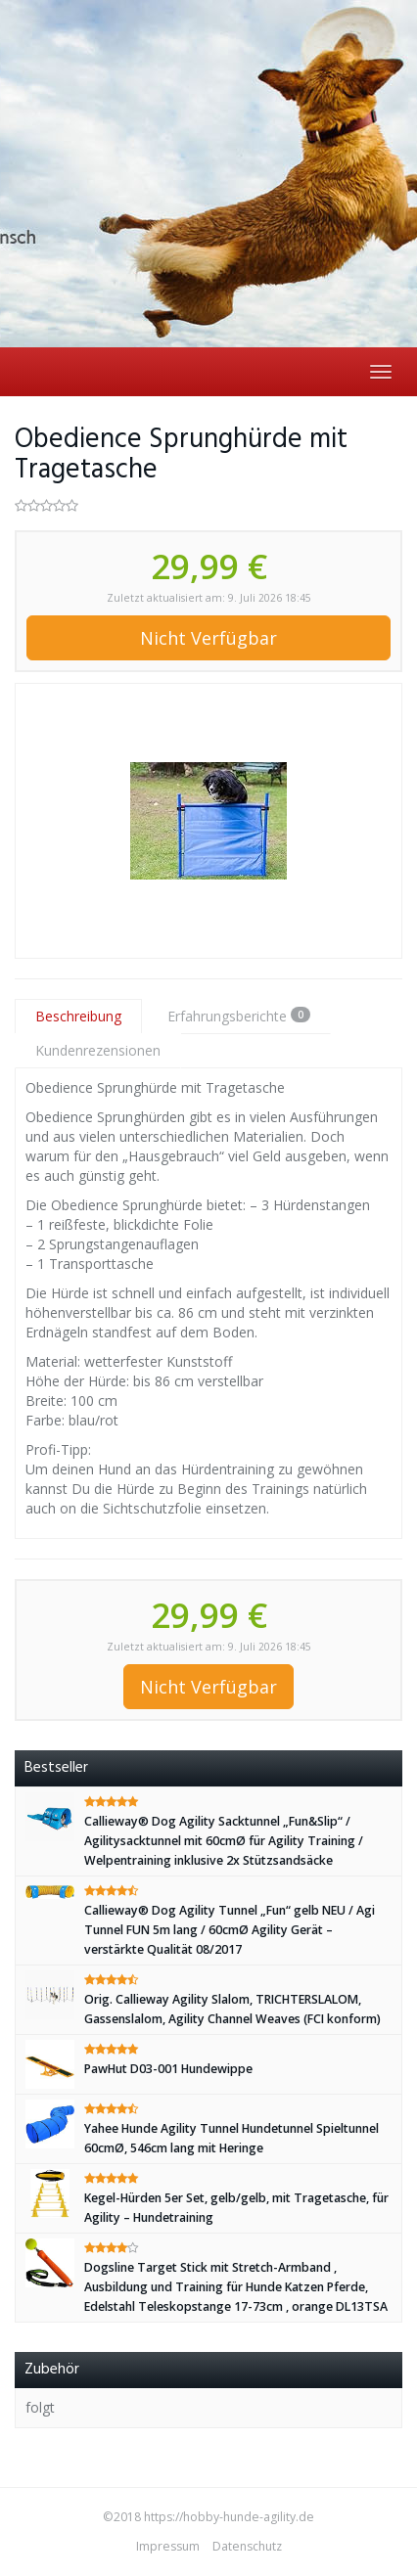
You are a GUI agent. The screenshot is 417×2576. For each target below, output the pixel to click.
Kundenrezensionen (98, 1050)
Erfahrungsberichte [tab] (238, 1016)
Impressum (168, 2546)
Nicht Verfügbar (208, 638)
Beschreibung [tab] (78, 1016)
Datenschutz (247, 2546)
